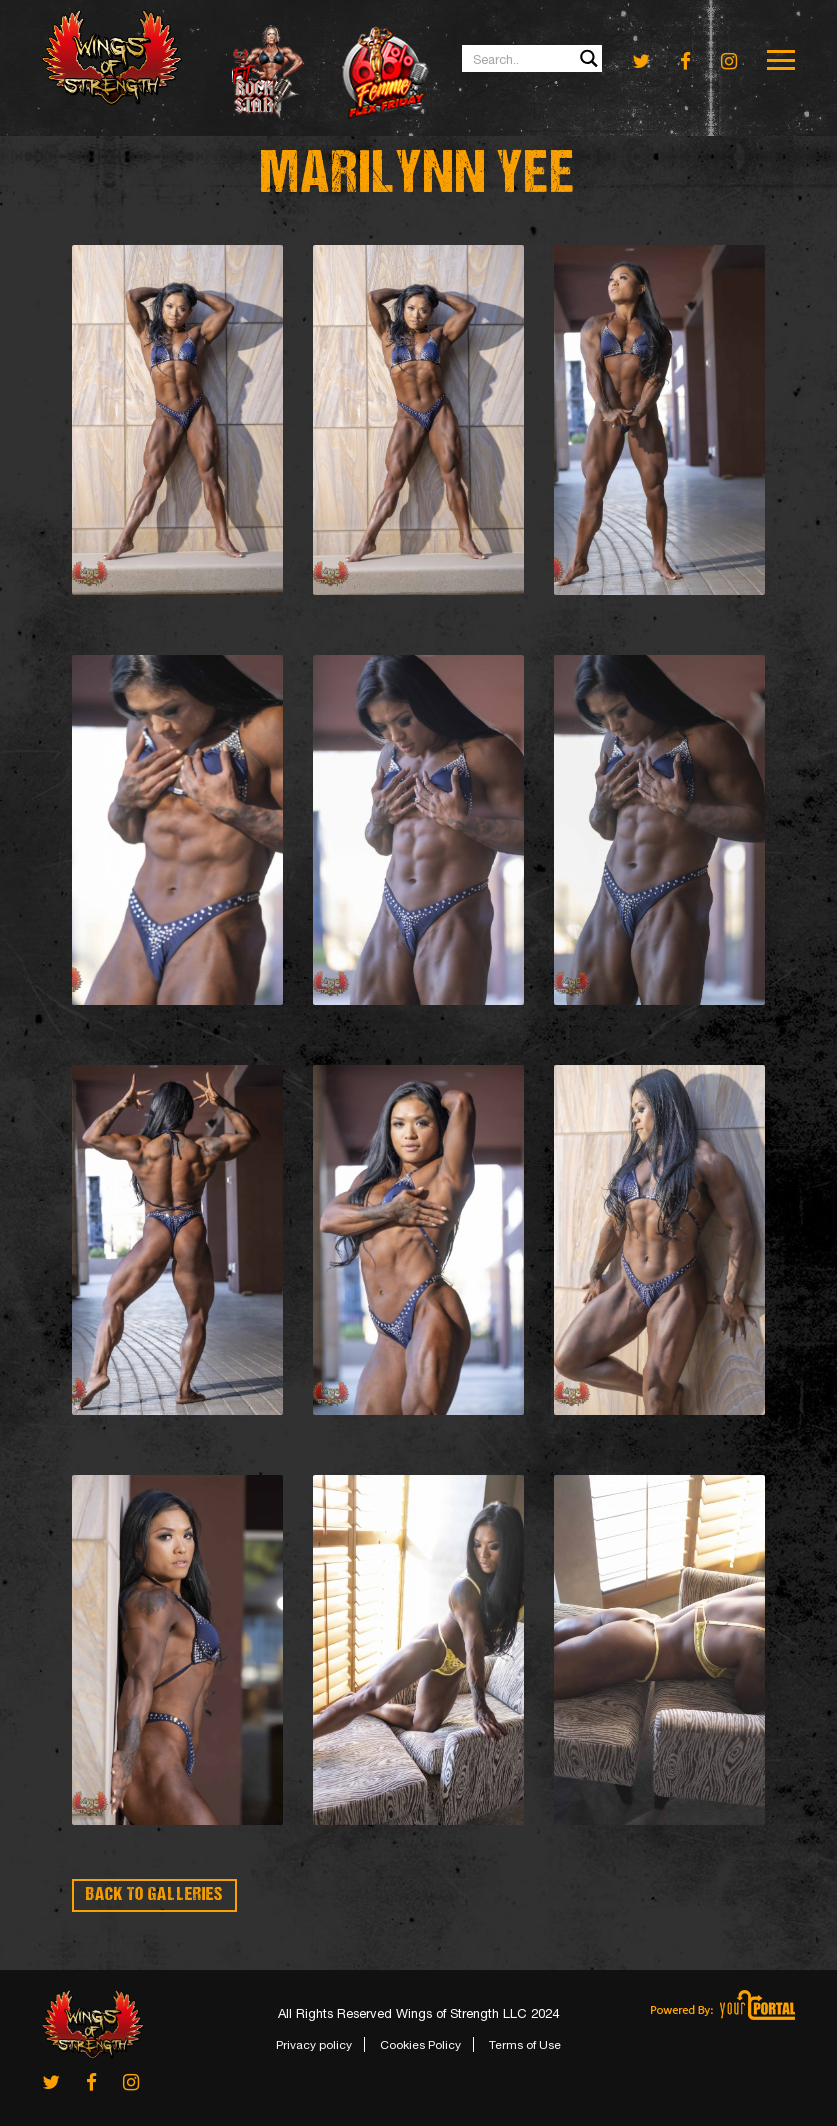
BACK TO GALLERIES (154, 1895)
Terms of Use (525, 2045)
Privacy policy (314, 2045)
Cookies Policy (420, 2045)
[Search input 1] (533, 58)
